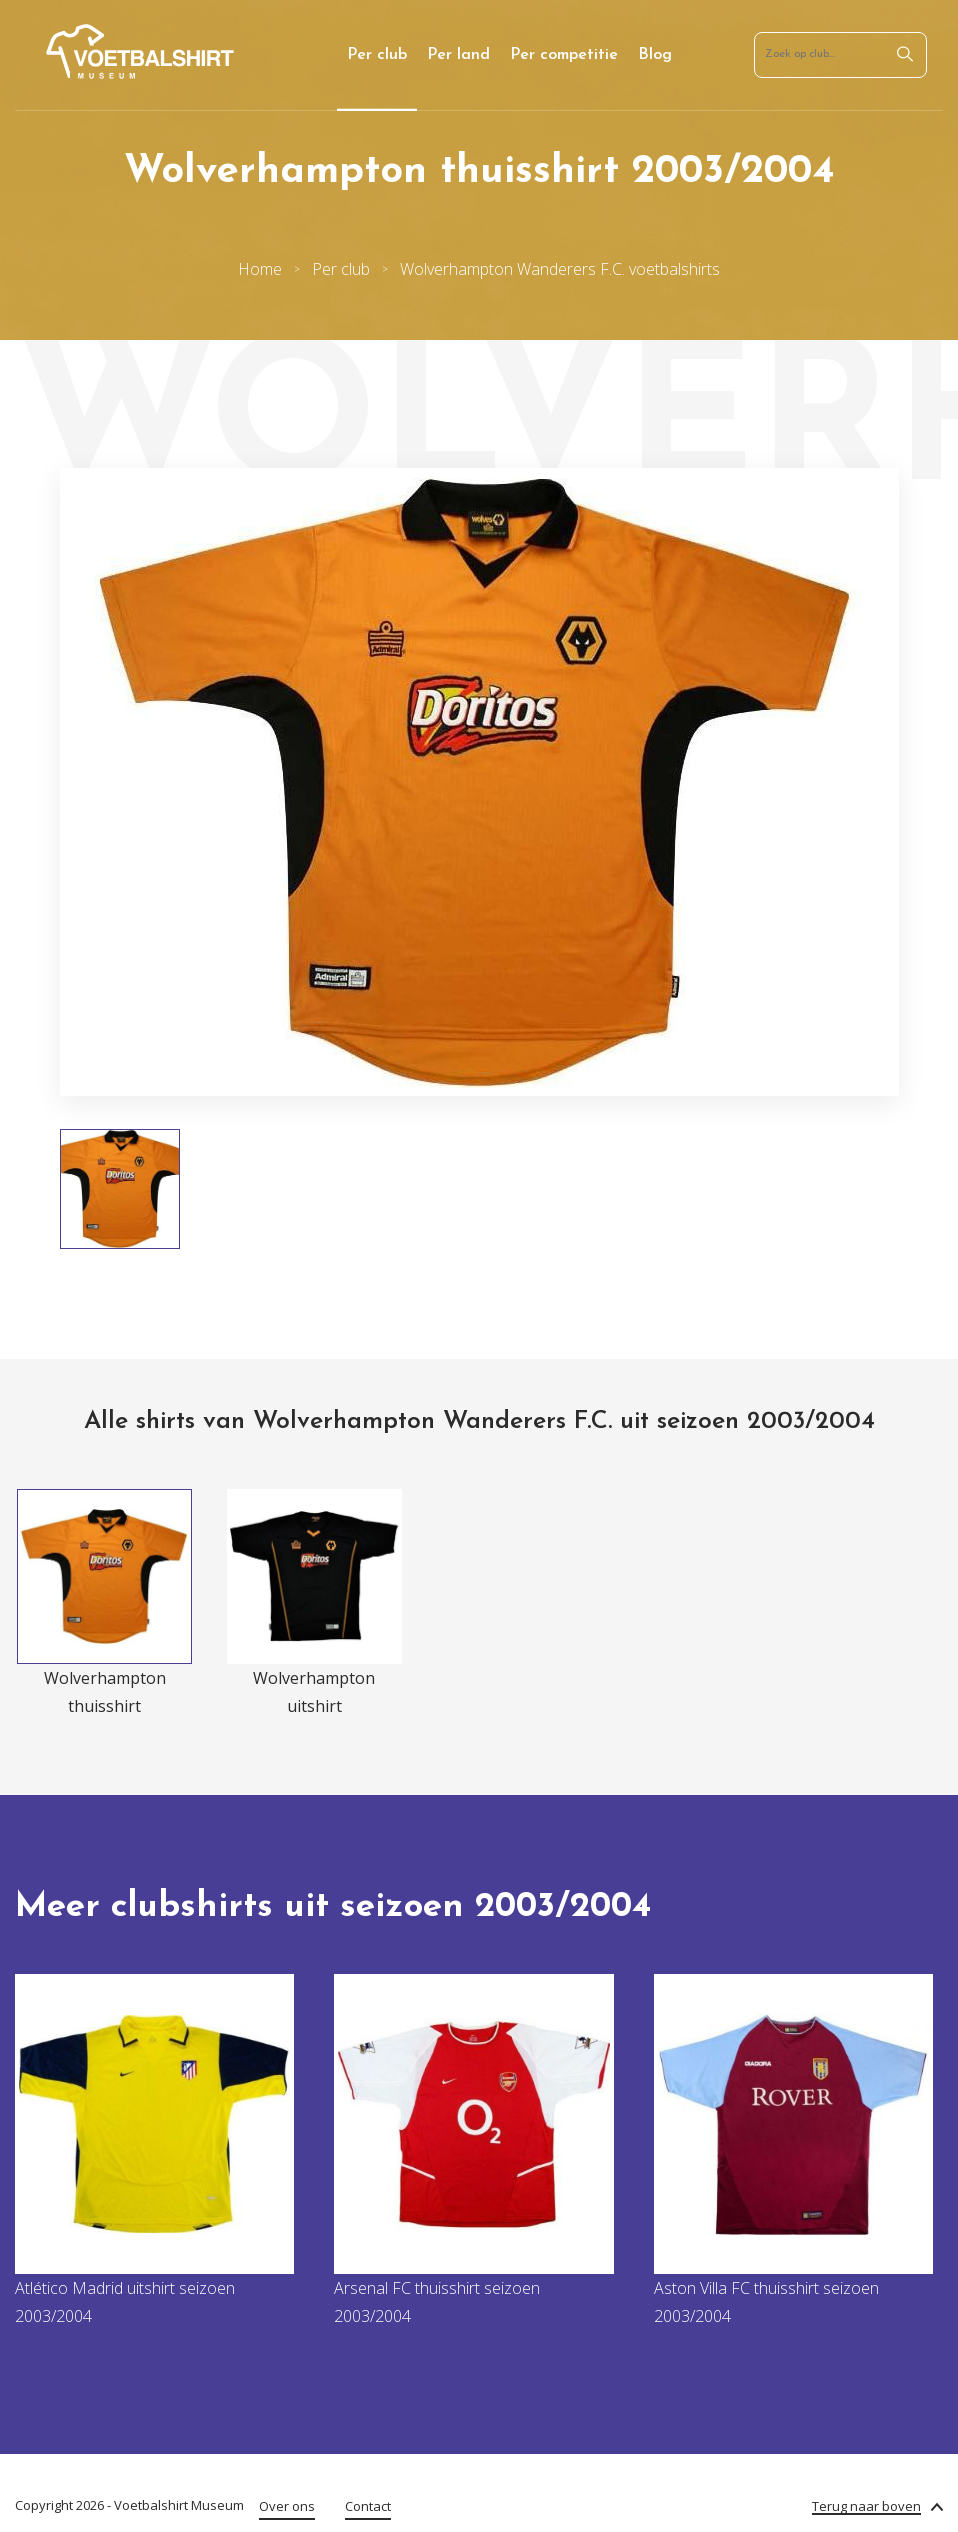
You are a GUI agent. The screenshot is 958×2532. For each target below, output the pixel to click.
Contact (368, 2506)
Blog (655, 55)
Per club (377, 55)
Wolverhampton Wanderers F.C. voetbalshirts (560, 269)
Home (260, 269)
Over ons (287, 2506)
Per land (458, 55)
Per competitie (564, 55)
